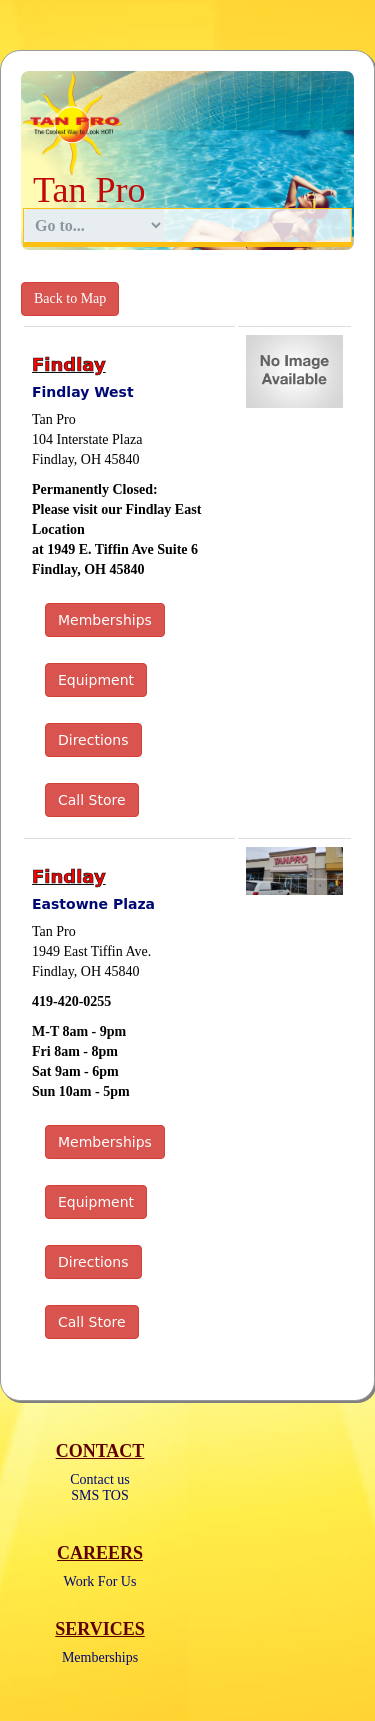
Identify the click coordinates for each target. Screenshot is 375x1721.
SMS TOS (99, 1495)
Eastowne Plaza (93, 904)
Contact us (100, 1479)
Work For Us (100, 1581)
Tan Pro (89, 190)
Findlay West (83, 392)
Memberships (100, 1657)
